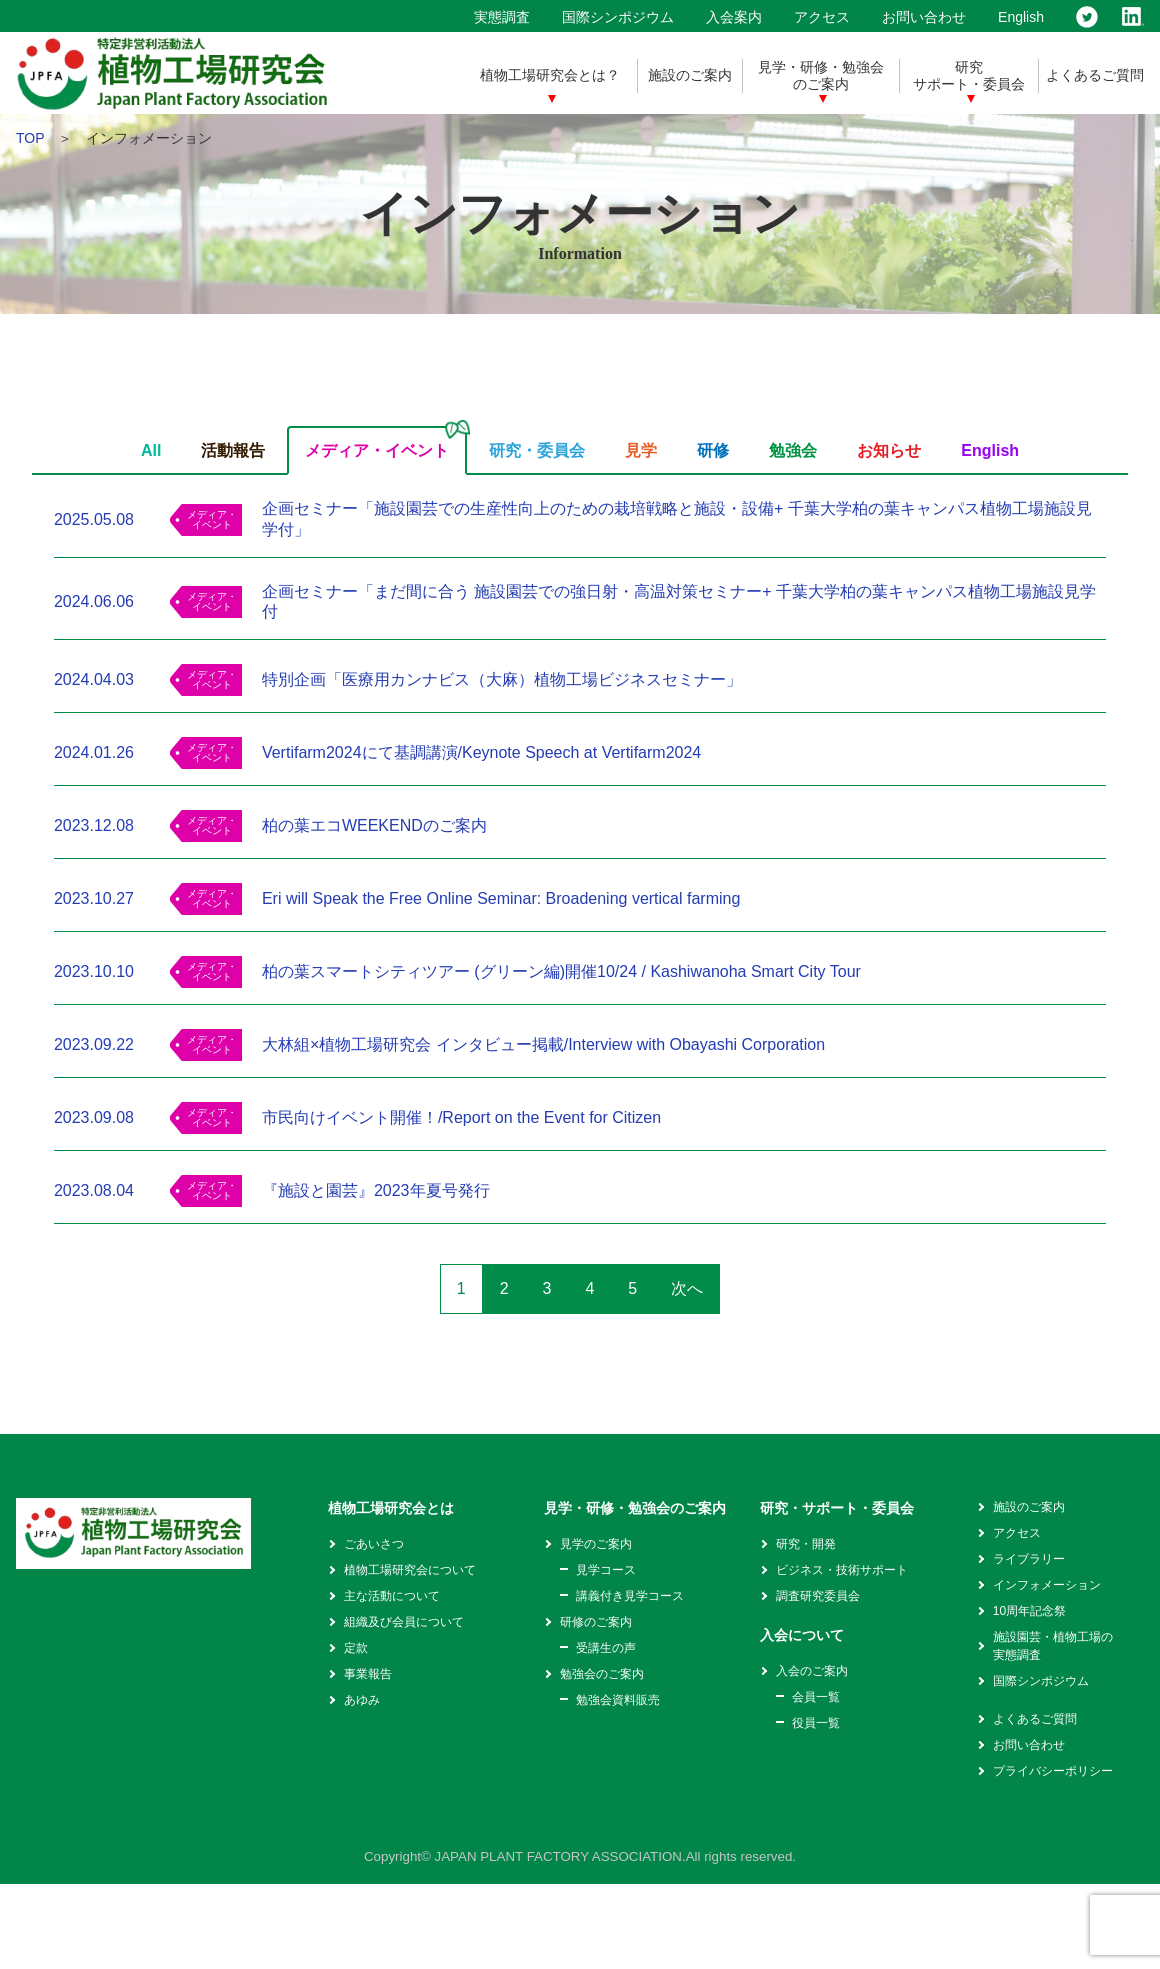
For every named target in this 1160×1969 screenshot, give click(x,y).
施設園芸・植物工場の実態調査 (1053, 1646)
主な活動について (392, 1596)
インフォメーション (1047, 1585)
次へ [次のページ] (687, 1288)
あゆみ (362, 1700)
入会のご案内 (812, 1671)
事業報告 (368, 1674)
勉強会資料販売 (618, 1700)
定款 (356, 1648)
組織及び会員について (404, 1622)
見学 (641, 450)
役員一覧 (816, 1723)
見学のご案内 (596, 1544)
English (1021, 17)
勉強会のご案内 (602, 1674)
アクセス (822, 17)
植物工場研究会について (410, 1570)
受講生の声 (606, 1648)
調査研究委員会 (818, 1596)
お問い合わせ (924, 17)
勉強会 (793, 450)
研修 (713, 450)
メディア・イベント (377, 450)
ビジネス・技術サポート (842, 1570)
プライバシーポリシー (1053, 1771)
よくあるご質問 (1095, 75)
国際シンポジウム (618, 17)
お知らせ (889, 450)
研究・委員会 (537, 450)
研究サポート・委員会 (969, 75)
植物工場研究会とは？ (550, 75)
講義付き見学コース (630, 1596)
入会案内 (734, 17)
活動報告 (233, 450)
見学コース (606, 1570)
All (151, 450)
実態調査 (502, 17)
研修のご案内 (596, 1622)
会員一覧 (816, 1697)
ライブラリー (1029, 1559)
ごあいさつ (374, 1544)
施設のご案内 (690, 75)
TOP (30, 138)
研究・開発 (806, 1544)
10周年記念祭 (1029, 1611)
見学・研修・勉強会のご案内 (821, 75)
